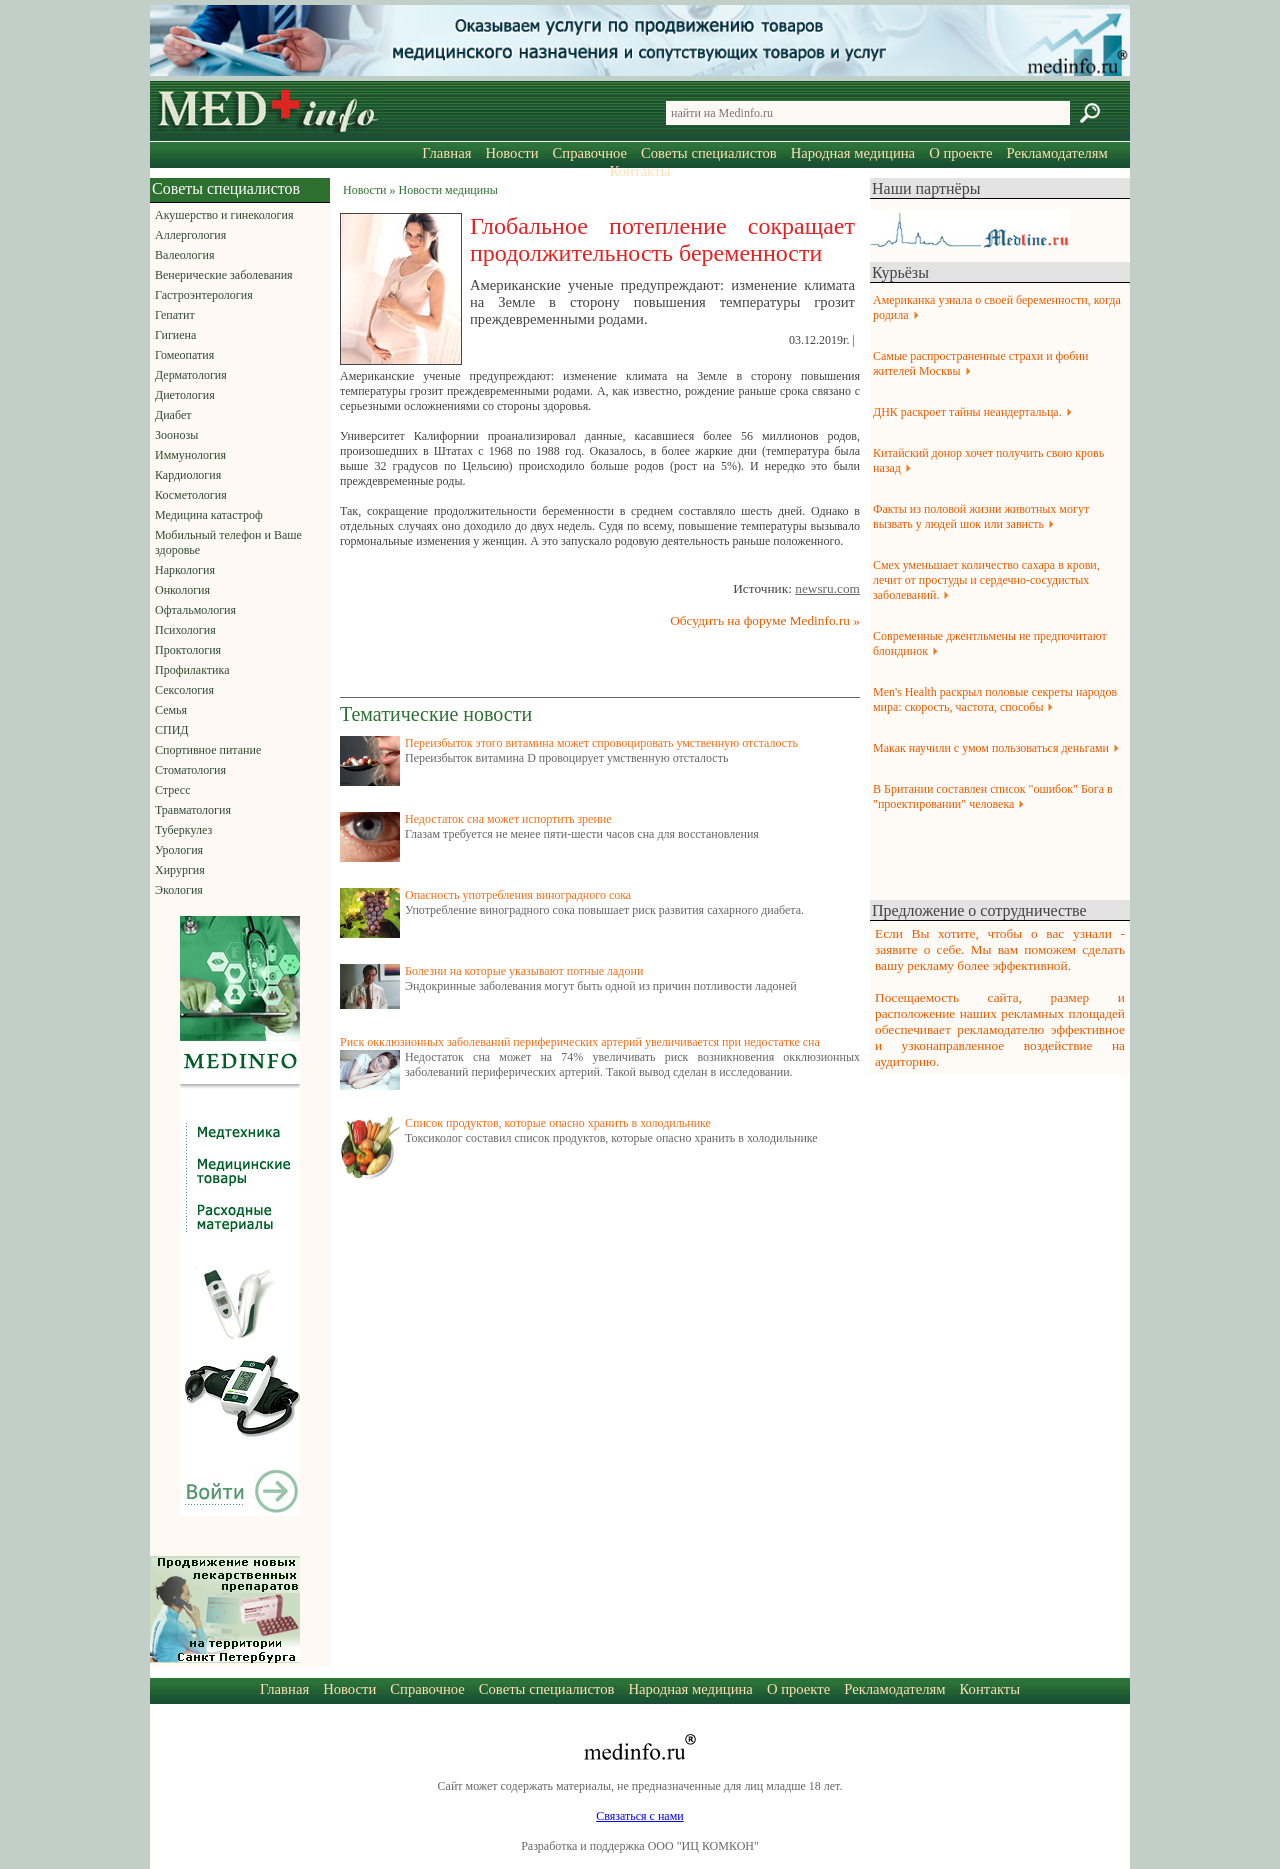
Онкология (182, 590)
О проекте (960, 153)
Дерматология (191, 375)
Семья (171, 710)
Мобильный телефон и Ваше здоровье (228, 542)
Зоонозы (176, 435)
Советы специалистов (709, 153)
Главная (446, 153)
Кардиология (188, 475)
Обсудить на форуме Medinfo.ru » (765, 620)
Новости (511, 153)
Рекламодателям (1056, 153)
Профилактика (192, 670)
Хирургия (180, 870)
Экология (179, 890)
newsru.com (827, 588)
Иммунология (190, 455)
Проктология (188, 650)
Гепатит (175, 315)
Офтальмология (195, 610)
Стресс (173, 790)
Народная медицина (853, 153)
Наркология (185, 570)
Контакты (640, 171)
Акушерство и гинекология (224, 215)
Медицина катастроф (209, 515)
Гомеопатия (184, 355)
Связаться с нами (639, 1816)
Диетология (185, 395)
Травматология (193, 810)
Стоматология (190, 770)
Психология (185, 630)
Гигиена (175, 335)
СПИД (172, 730)
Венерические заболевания (224, 275)
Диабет (173, 415)
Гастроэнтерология (204, 295)
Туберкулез (183, 830)
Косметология (191, 495)
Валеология (184, 255)
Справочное (590, 153)
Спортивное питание (208, 750)
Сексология (184, 690)
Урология (179, 850)
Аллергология (190, 235)
